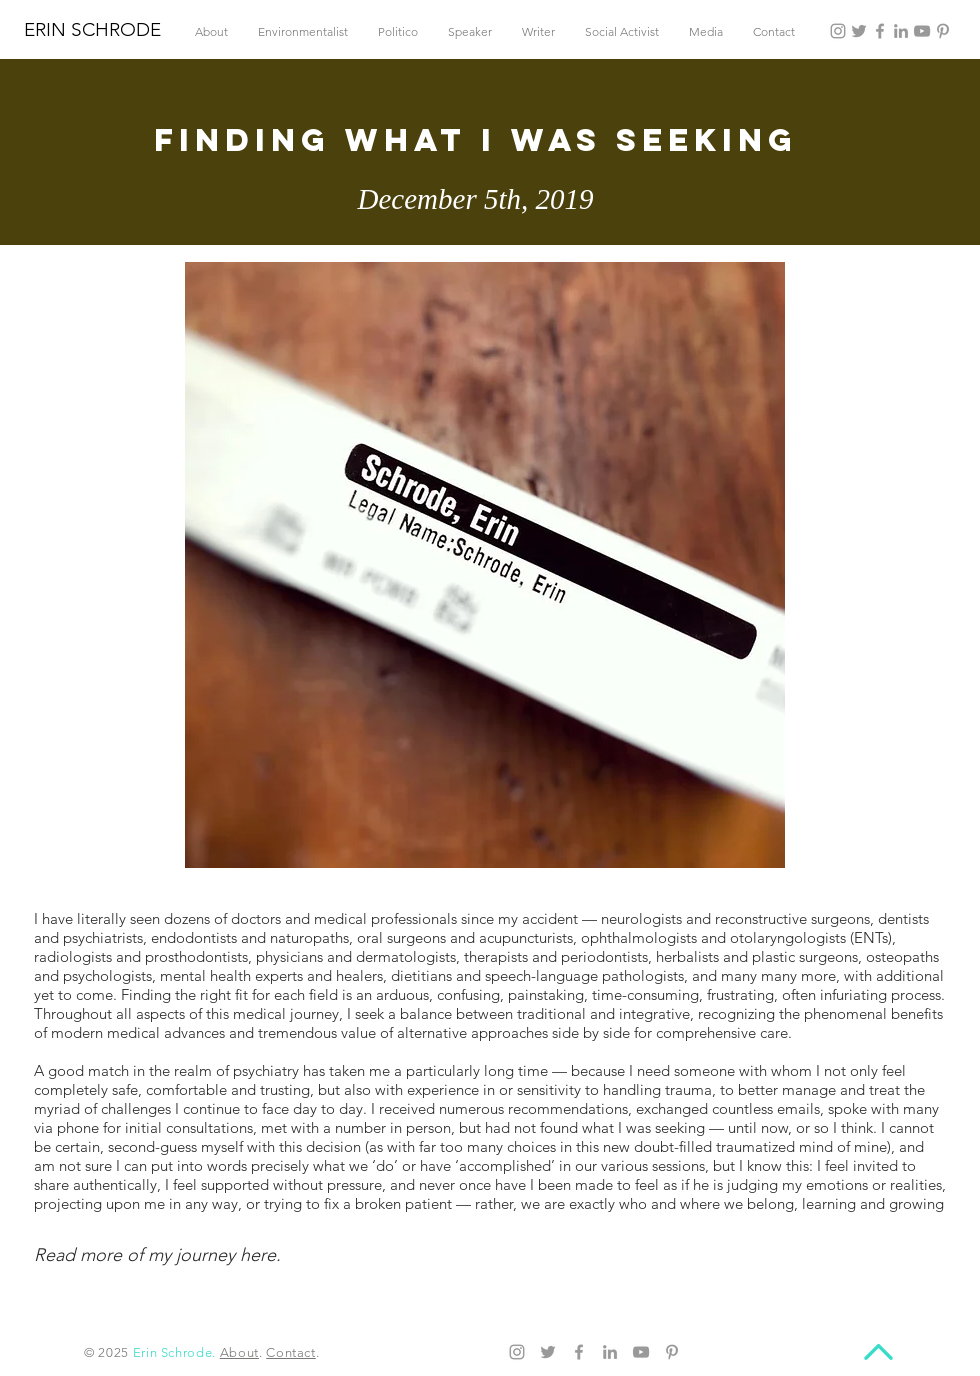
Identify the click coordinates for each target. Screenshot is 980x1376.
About (239, 1352)
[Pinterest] (943, 31)
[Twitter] (859, 31)
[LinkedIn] (901, 31)
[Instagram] (838, 31)
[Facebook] (880, 31)
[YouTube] (922, 31)
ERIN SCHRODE (92, 29)
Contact (291, 1352)
